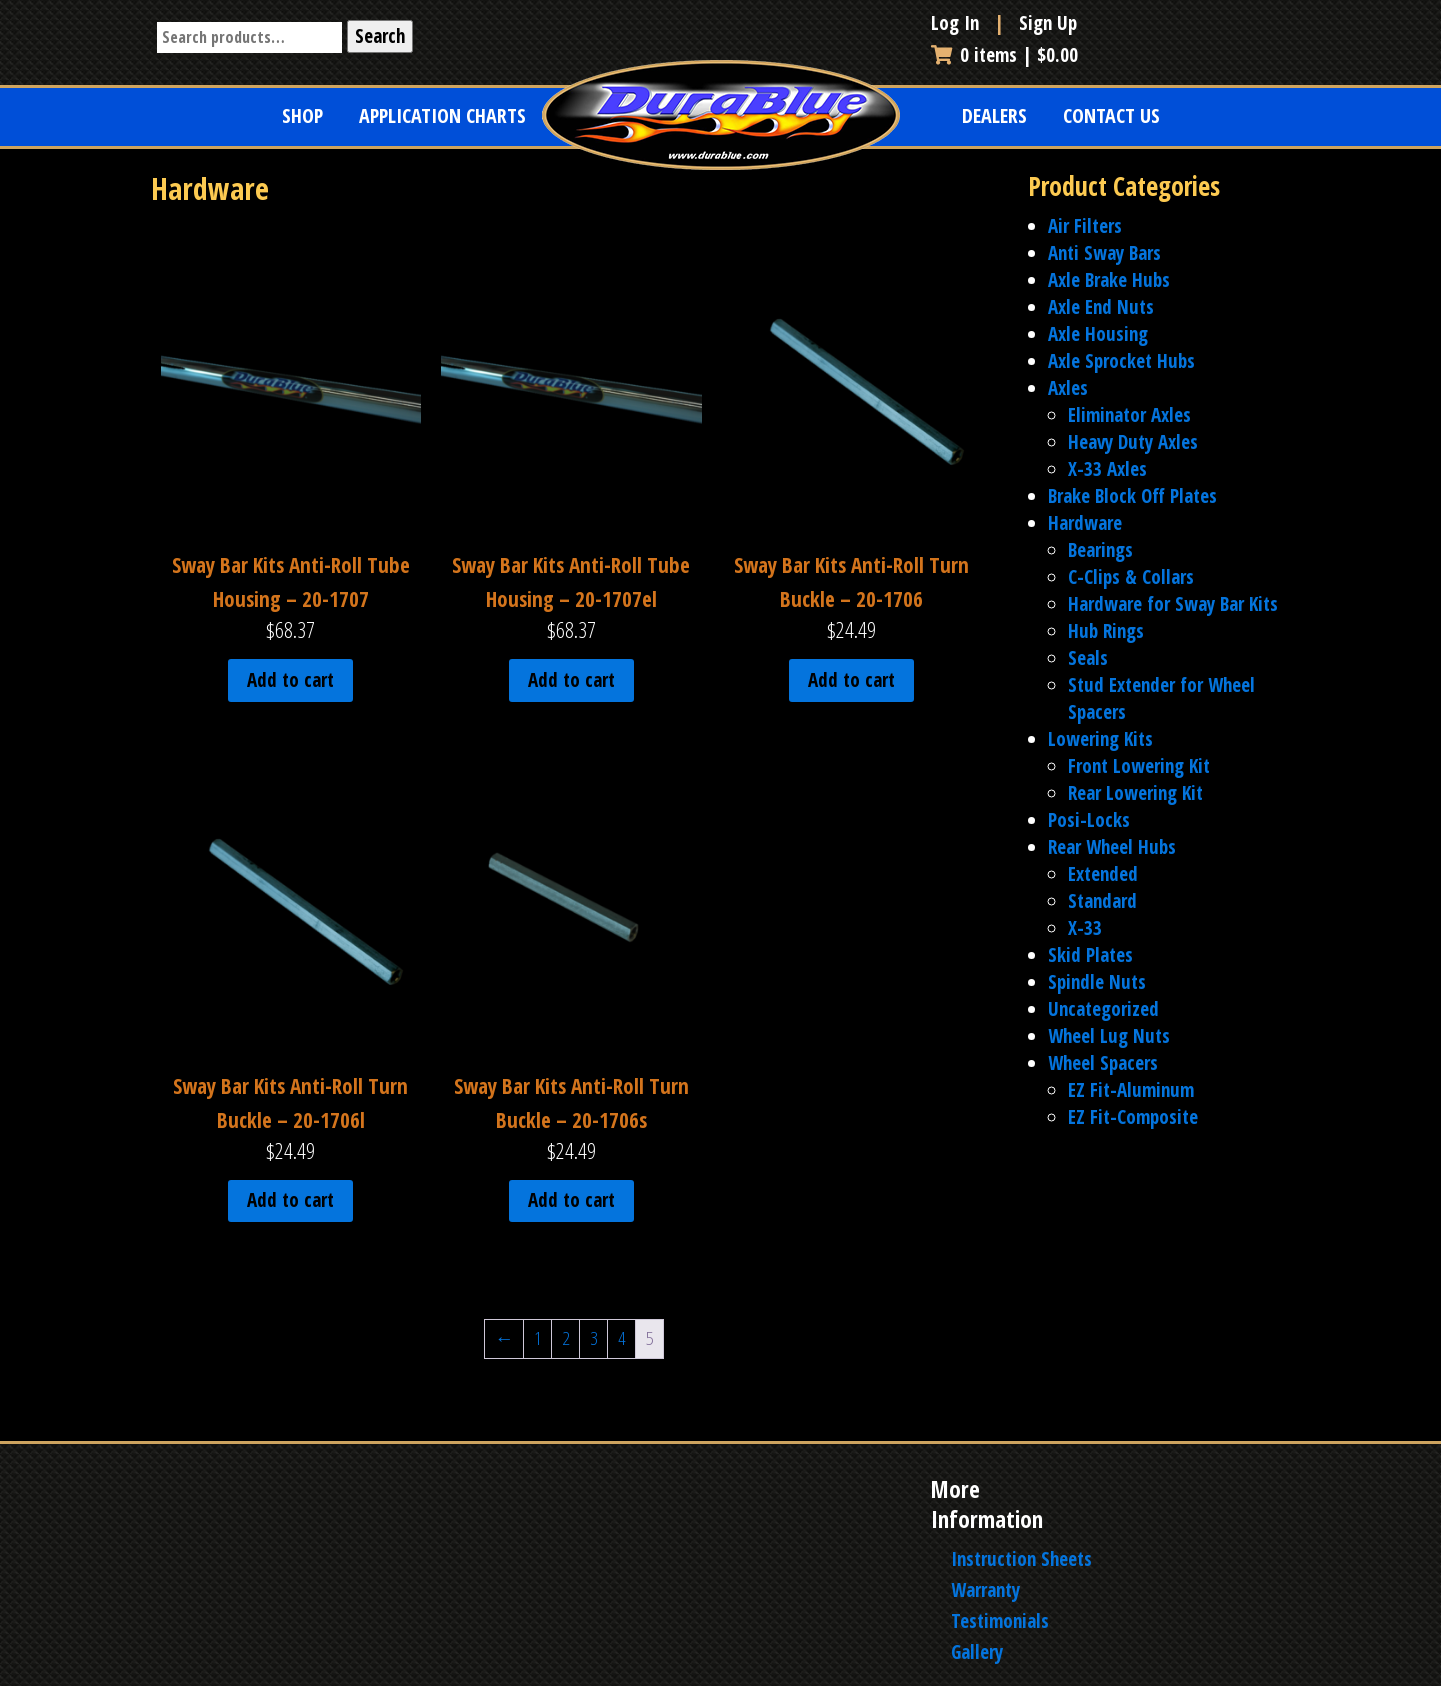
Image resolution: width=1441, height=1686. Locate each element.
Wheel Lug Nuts (1109, 1036)
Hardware (1085, 523)
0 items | (1004, 55)
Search (380, 36)
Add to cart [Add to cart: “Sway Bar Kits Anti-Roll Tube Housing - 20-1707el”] (571, 680)
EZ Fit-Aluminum (1131, 1090)
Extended (1103, 874)
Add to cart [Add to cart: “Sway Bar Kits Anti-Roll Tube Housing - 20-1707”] (290, 680)
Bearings (1100, 550)
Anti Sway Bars (1104, 253)
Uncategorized (1103, 1009)
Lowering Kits (1100, 739)
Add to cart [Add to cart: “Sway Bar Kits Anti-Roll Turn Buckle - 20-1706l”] (290, 1200)
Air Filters (1085, 226)
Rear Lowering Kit (1135, 793)
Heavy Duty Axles (1133, 442)
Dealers (994, 115)
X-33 (1085, 928)
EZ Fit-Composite (1133, 1117)
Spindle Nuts (1097, 982)
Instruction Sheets (1021, 1559)
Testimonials (1000, 1621)
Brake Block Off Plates (1132, 496)
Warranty (985, 1590)
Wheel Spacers (1103, 1063)
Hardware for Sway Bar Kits (1173, 604)
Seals (1088, 658)
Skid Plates (1090, 955)
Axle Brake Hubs (1109, 280)
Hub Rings (1106, 631)
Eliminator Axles (1129, 415)
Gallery (977, 1652)
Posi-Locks (1089, 820)
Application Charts (442, 115)
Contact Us (1111, 115)
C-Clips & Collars (1131, 577)
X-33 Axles (1107, 469)
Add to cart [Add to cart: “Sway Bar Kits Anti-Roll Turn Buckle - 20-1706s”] (571, 1200)
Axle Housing (1098, 334)
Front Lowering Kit (1139, 766)
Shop (302, 115)
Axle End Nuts (1101, 307)
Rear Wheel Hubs (1112, 847)
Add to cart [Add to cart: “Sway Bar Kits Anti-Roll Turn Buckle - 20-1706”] (851, 680)
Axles (1068, 388)
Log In (957, 23)
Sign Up (1048, 23)
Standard (1102, 901)
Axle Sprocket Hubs (1121, 361)
